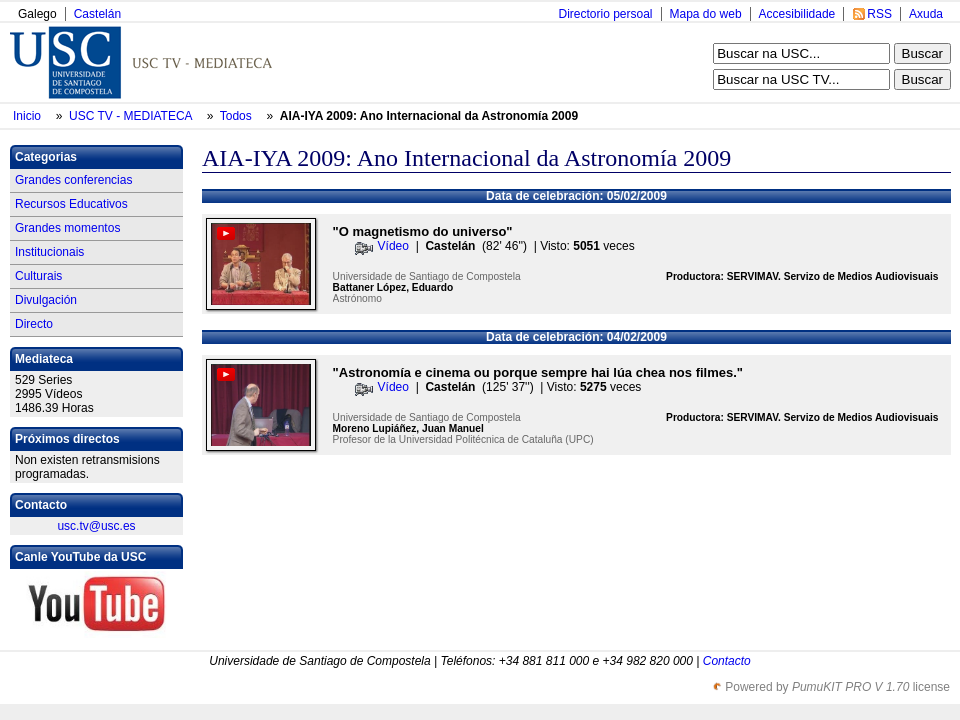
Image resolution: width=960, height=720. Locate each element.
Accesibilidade (797, 14)
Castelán (97, 14)
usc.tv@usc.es (96, 526)
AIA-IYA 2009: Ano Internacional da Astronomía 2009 (429, 116)
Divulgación (46, 300)
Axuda (926, 14)
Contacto (727, 661)
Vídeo (393, 246)
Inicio (28, 116)
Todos (237, 116)
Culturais (38, 276)
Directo (34, 324)
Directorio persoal (605, 14)
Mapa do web (706, 14)
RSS (879, 14)
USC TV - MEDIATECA (132, 116)
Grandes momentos (67, 228)
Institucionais (49, 252)
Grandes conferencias (73, 180)
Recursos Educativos (71, 204)
